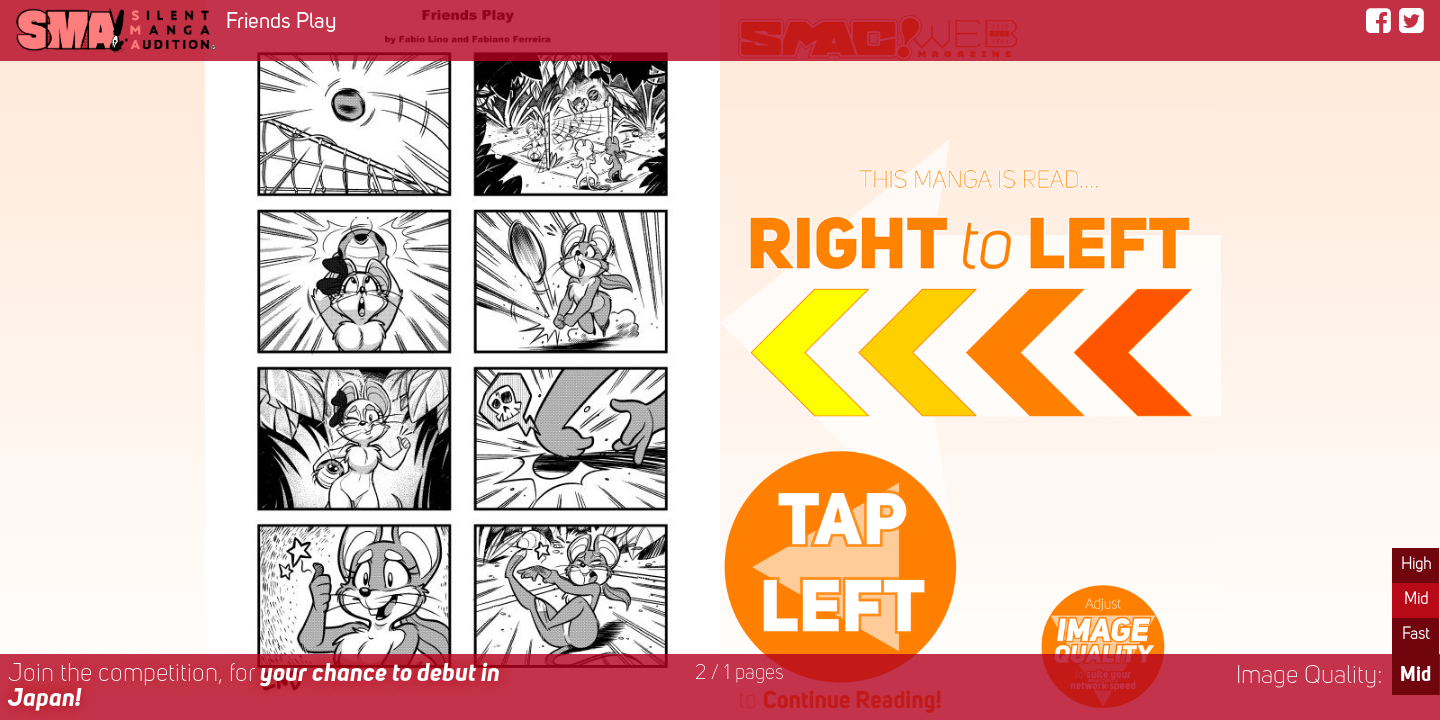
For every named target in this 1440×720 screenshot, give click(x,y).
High (1416, 565)
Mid (1416, 600)
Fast (1415, 635)
